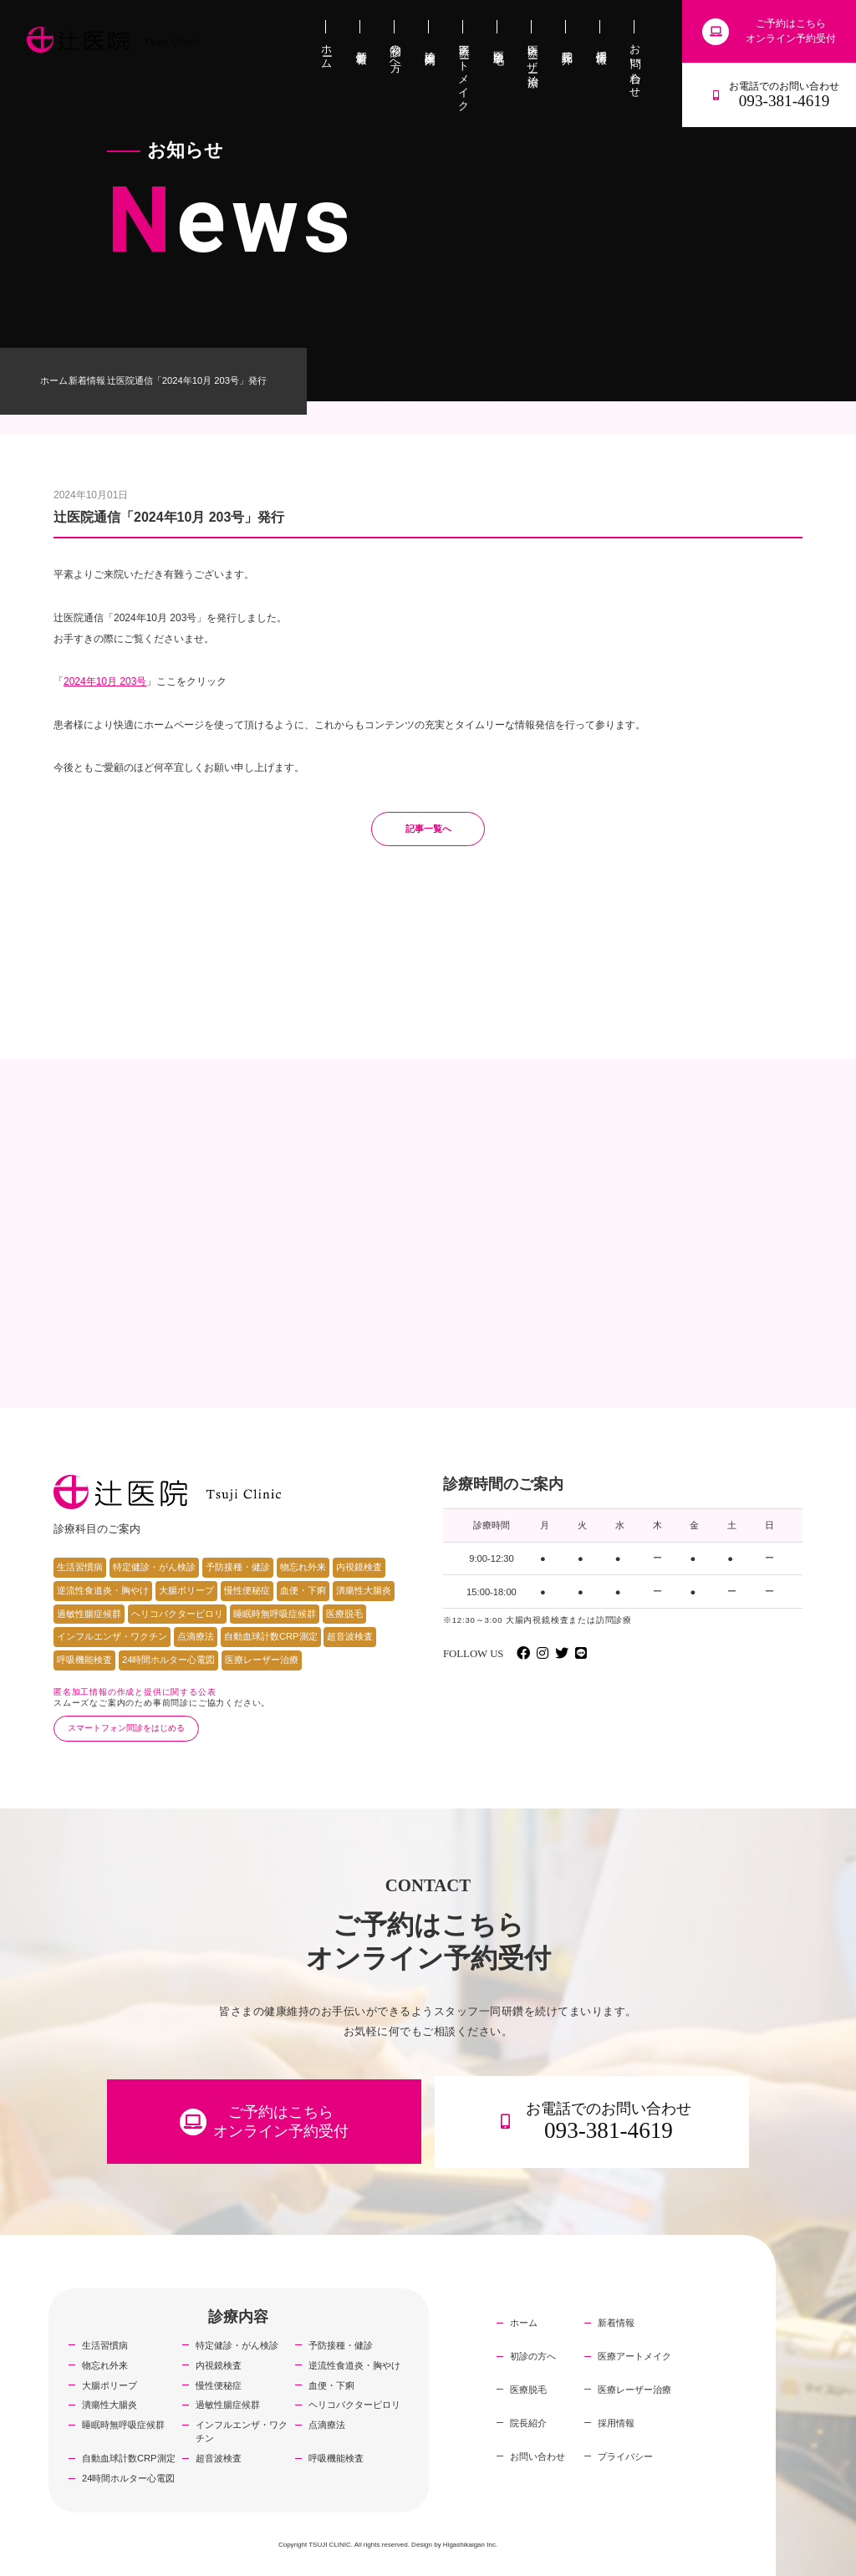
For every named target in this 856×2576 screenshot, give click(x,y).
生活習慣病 (80, 1567)
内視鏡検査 (359, 1567)
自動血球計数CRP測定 (271, 1636)
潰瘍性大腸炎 (363, 1590)
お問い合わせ (537, 2456)
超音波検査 (350, 1636)
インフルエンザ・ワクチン (112, 1636)
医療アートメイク (634, 2356)
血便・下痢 (303, 1590)
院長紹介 (528, 2423)
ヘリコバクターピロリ (177, 1614)
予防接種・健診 (238, 1567)
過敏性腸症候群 (89, 1614)
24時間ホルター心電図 (168, 1660)
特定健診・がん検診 (154, 1567)
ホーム (54, 380)
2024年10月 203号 (105, 681)
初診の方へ (533, 2356)
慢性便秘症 (247, 1590)
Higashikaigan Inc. (470, 2544)
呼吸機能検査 (84, 1660)
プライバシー (625, 2456)
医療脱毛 (344, 1614)
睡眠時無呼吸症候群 (274, 1614)
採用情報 (616, 2423)
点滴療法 (195, 1636)
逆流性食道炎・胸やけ (103, 1590)
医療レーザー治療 (261, 1660)
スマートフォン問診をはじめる (126, 1727)
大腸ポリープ (186, 1590)
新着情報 (87, 380)
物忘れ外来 (303, 1567)
